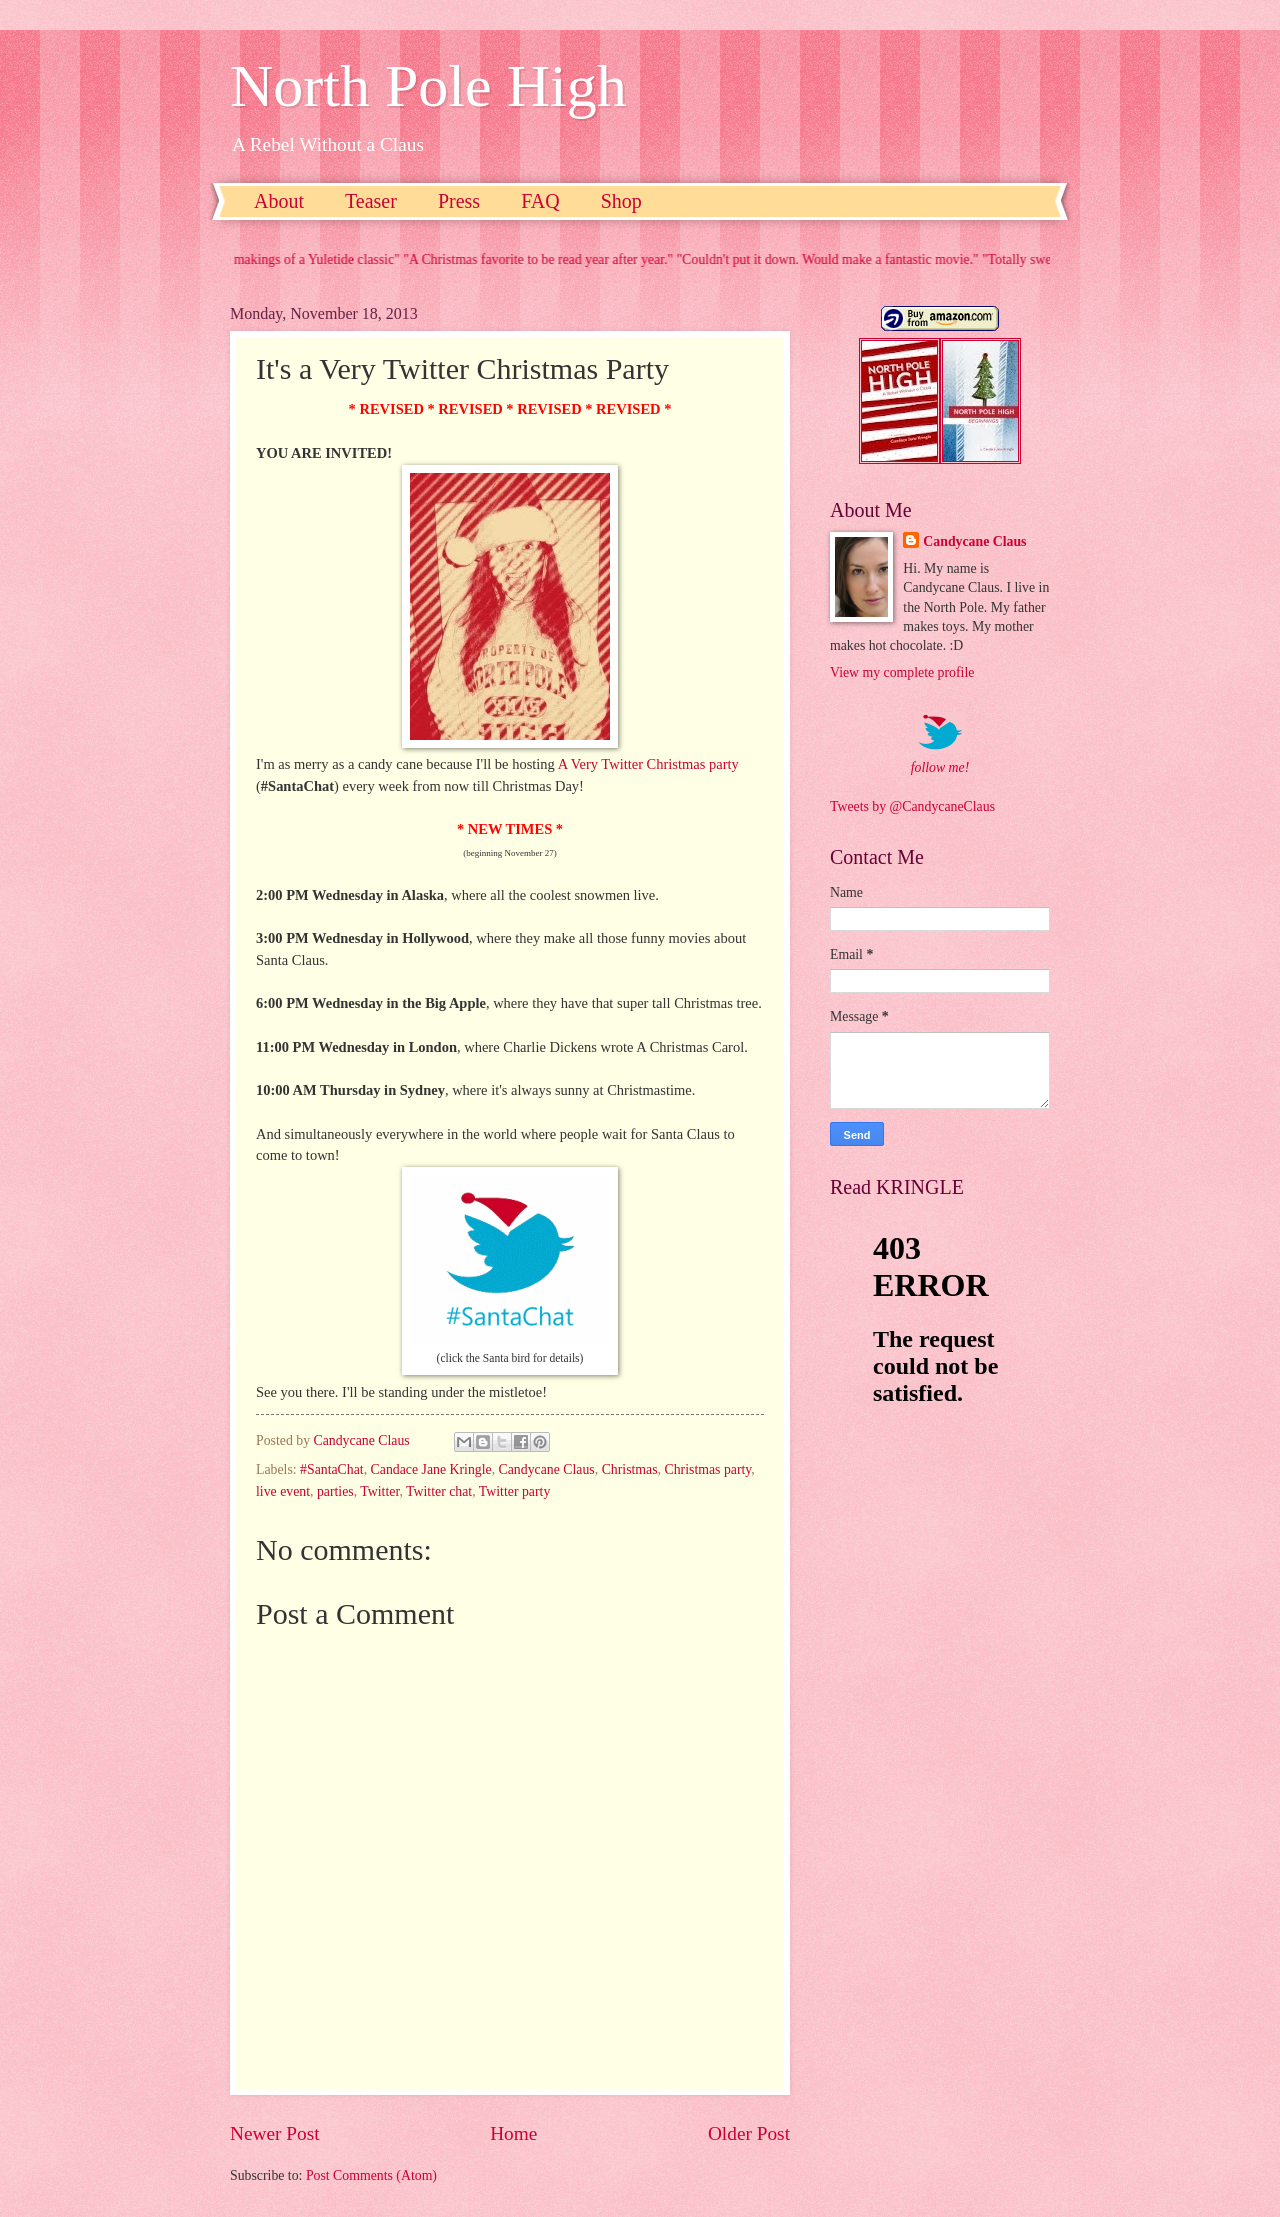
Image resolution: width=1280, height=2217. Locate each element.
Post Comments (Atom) (371, 2175)
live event (283, 1491)
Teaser (371, 201)
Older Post (749, 2133)
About (279, 201)
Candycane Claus (547, 1469)
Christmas (630, 1469)
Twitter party (514, 1491)
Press (459, 201)
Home (513, 2133)
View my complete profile (902, 672)
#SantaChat (332, 1469)
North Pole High (428, 86)
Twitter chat (439, 1491)
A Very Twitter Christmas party (648, 764)
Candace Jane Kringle (431, 1469)
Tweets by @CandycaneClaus (912, 806)
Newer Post (275, 2133)
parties (335, 1491)
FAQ (540, 201)
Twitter (379, 1491)
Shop (621, 201)
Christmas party (708, 1469)
